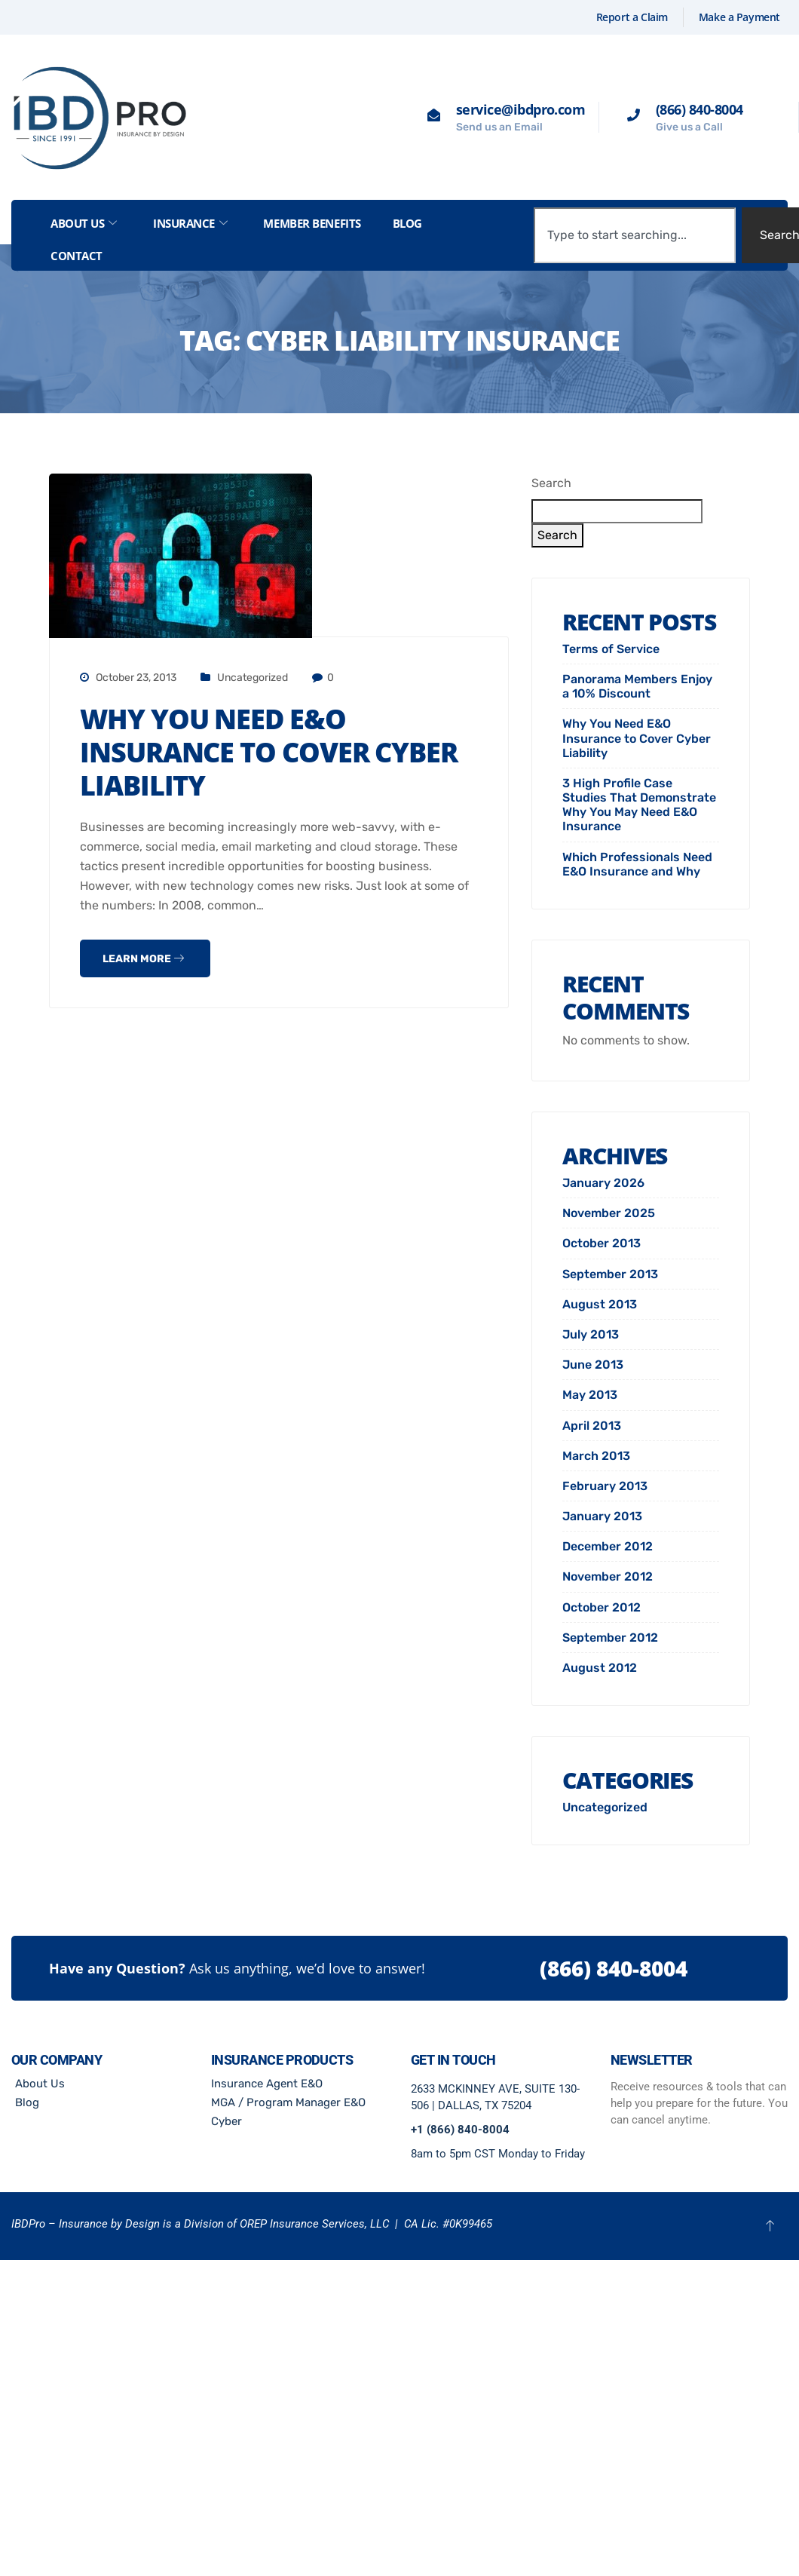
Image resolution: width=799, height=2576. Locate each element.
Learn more (143, 958)
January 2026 (603, 1183)
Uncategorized (252, 677)
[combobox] (634, 235)
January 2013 (602, 1516)
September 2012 (610, 1637)
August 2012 (599, 1668)
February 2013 (604, 1486)
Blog (407, 223)
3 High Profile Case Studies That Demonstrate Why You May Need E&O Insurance (639, 805)
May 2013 (589, 1395)
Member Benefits (311, 223)
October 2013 (601, 1243)
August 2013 (599, 1304)
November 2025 (608, 1213)
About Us (84, 223)
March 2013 (596, 1456)
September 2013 (610, 1274)
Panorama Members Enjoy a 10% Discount (637, 686)
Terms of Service (611, 649)
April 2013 (591, 1425)
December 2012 (607, 1546)
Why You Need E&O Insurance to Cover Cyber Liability (269, 752)
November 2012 (607, 1576)
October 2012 (601, 1607)
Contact (77, 255)
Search (551, 483)
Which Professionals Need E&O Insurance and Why (637, 864)
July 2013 (590, 1334)
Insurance (190, 223)
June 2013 (592, 1364)
